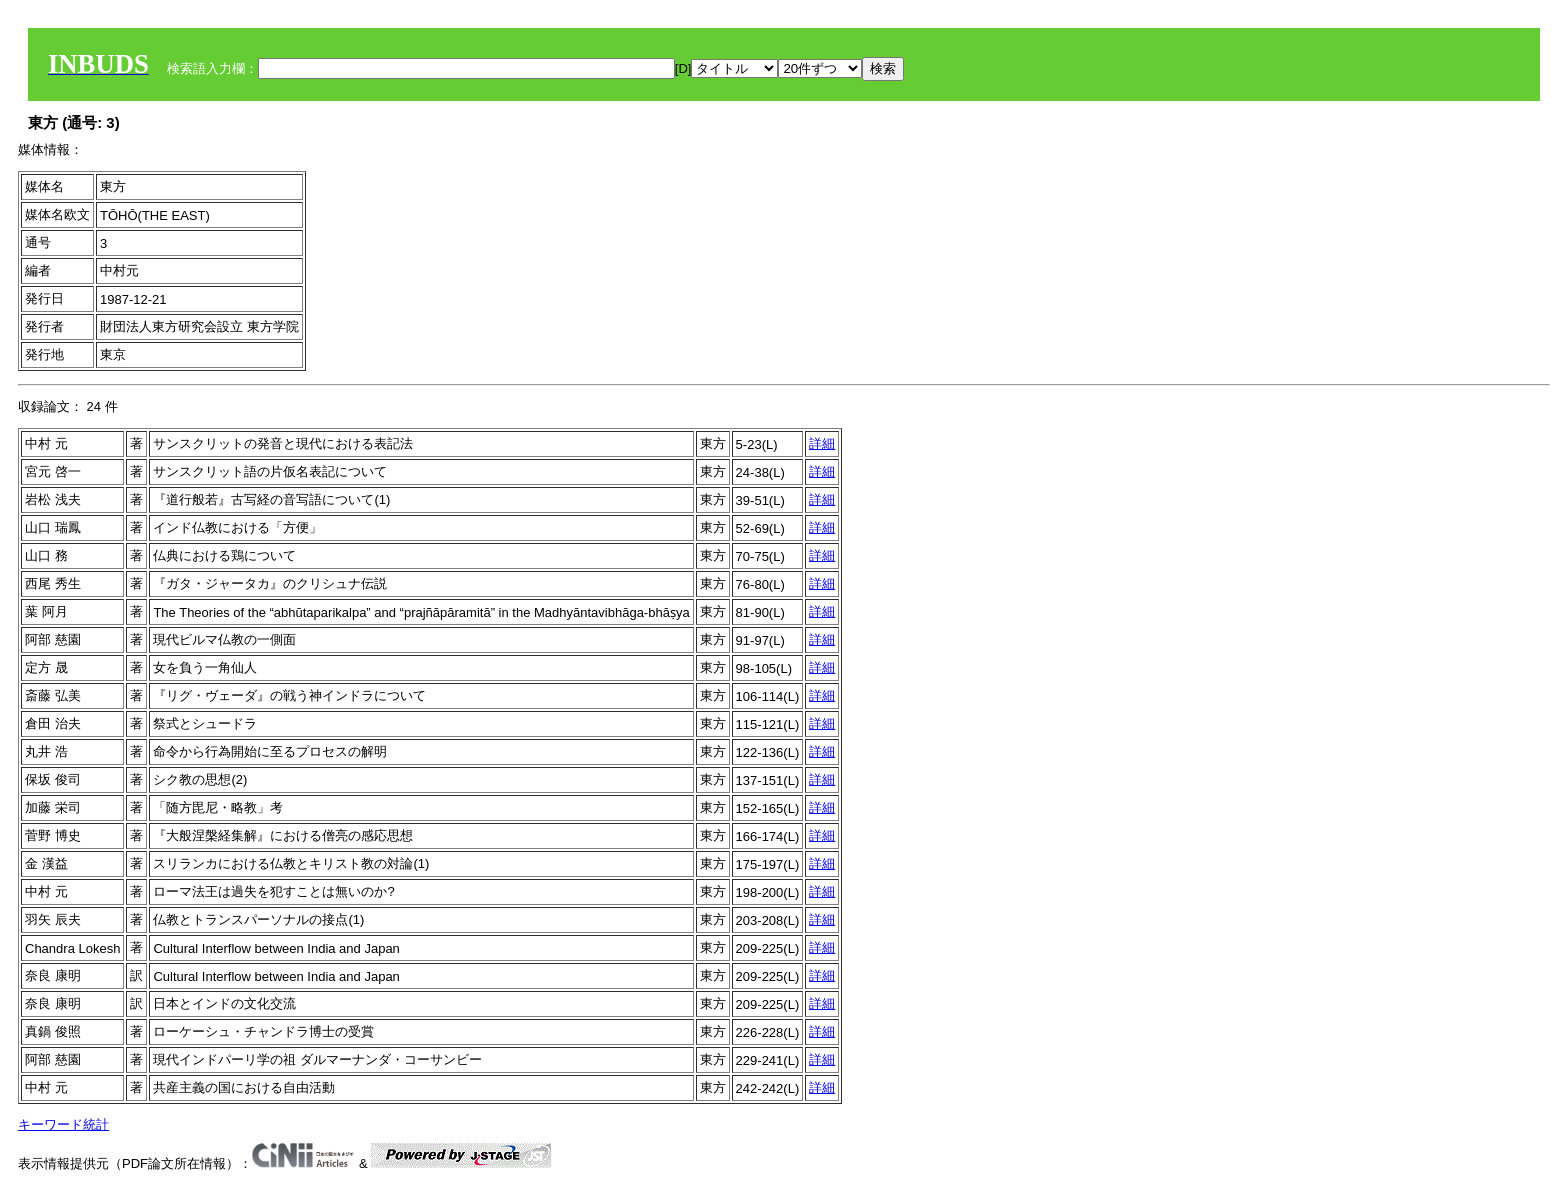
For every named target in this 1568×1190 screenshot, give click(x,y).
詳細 (822, 443)
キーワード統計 (63, 1124)
